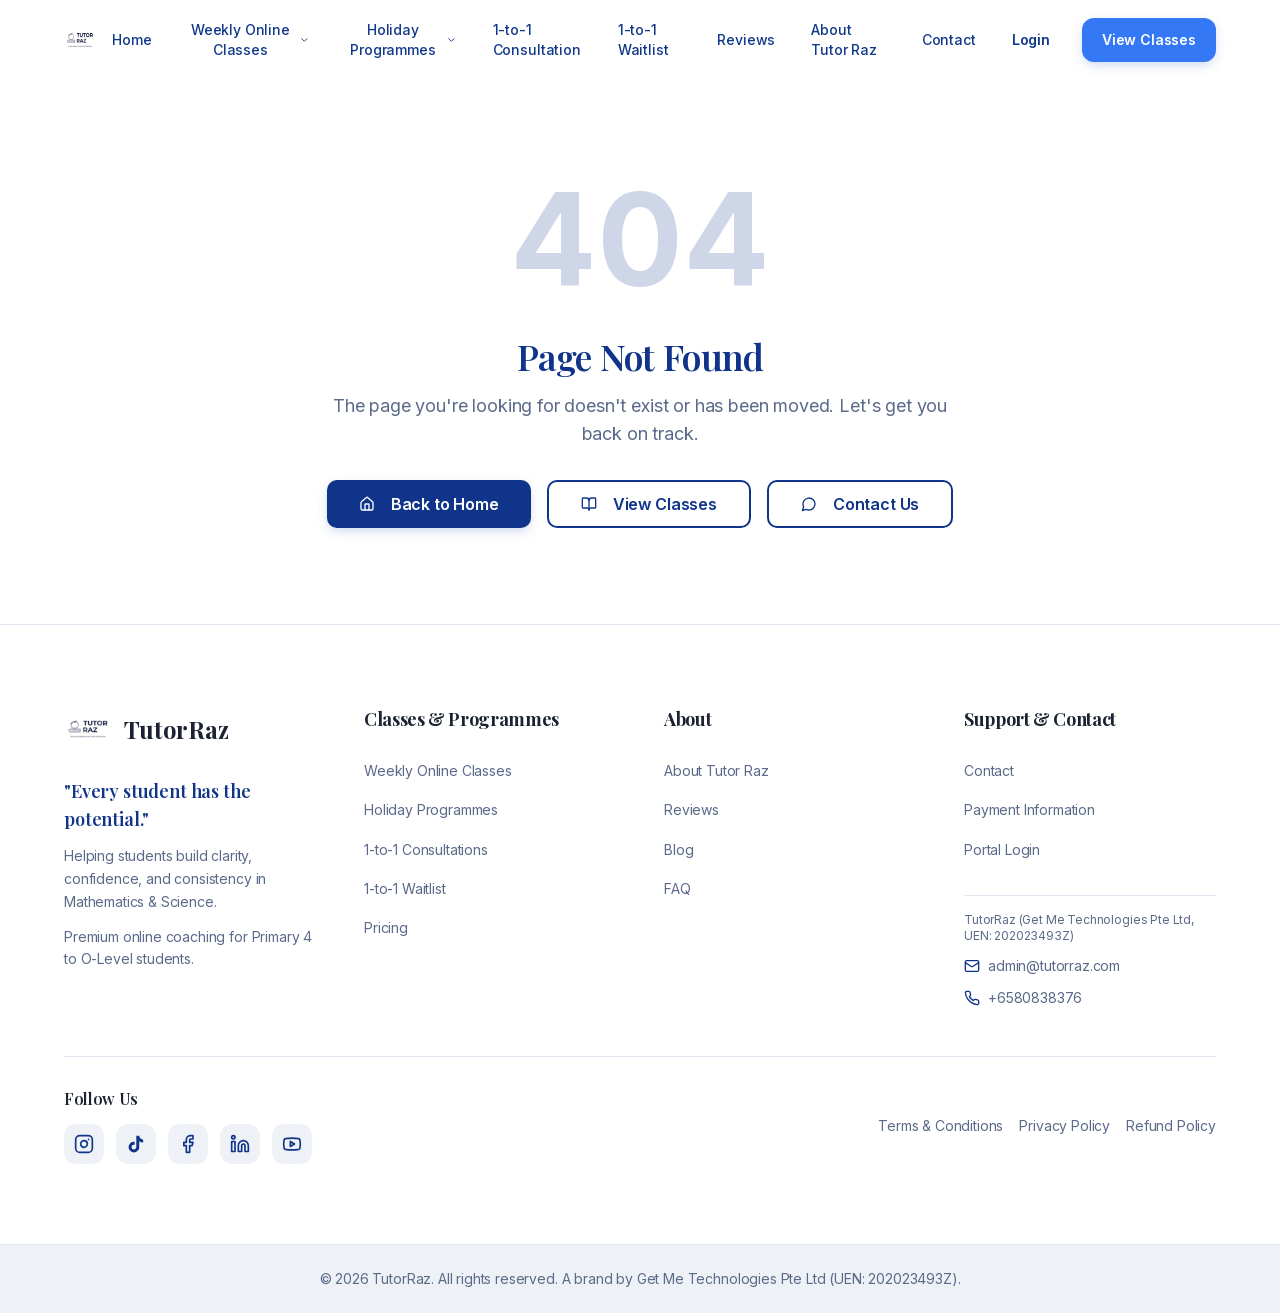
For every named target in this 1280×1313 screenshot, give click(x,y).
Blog (678, 849)
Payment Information (1029, 809)
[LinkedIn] (240, 1144)
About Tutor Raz (844, 39)
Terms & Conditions (940, 1125)
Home (131, 39)
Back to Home (429, 504)
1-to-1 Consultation (537, 39)
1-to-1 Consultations (426, 849)
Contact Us (860, 504)
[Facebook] (188, 1144)
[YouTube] (292, 1144)
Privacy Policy (1064, 1125)
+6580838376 (1023, 997)
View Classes (1149, 39)
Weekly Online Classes (250, 39)
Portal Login (1002, 849)
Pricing (386, 927)
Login (1031, 39)
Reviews (746, 39)
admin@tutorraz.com (1042, 965)
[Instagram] (84, 1144)
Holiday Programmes (403, 39)
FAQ (677, 888)
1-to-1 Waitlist (643, 39)
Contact (949, 39)
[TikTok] (136, 1144)
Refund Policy (1171, 1125)
